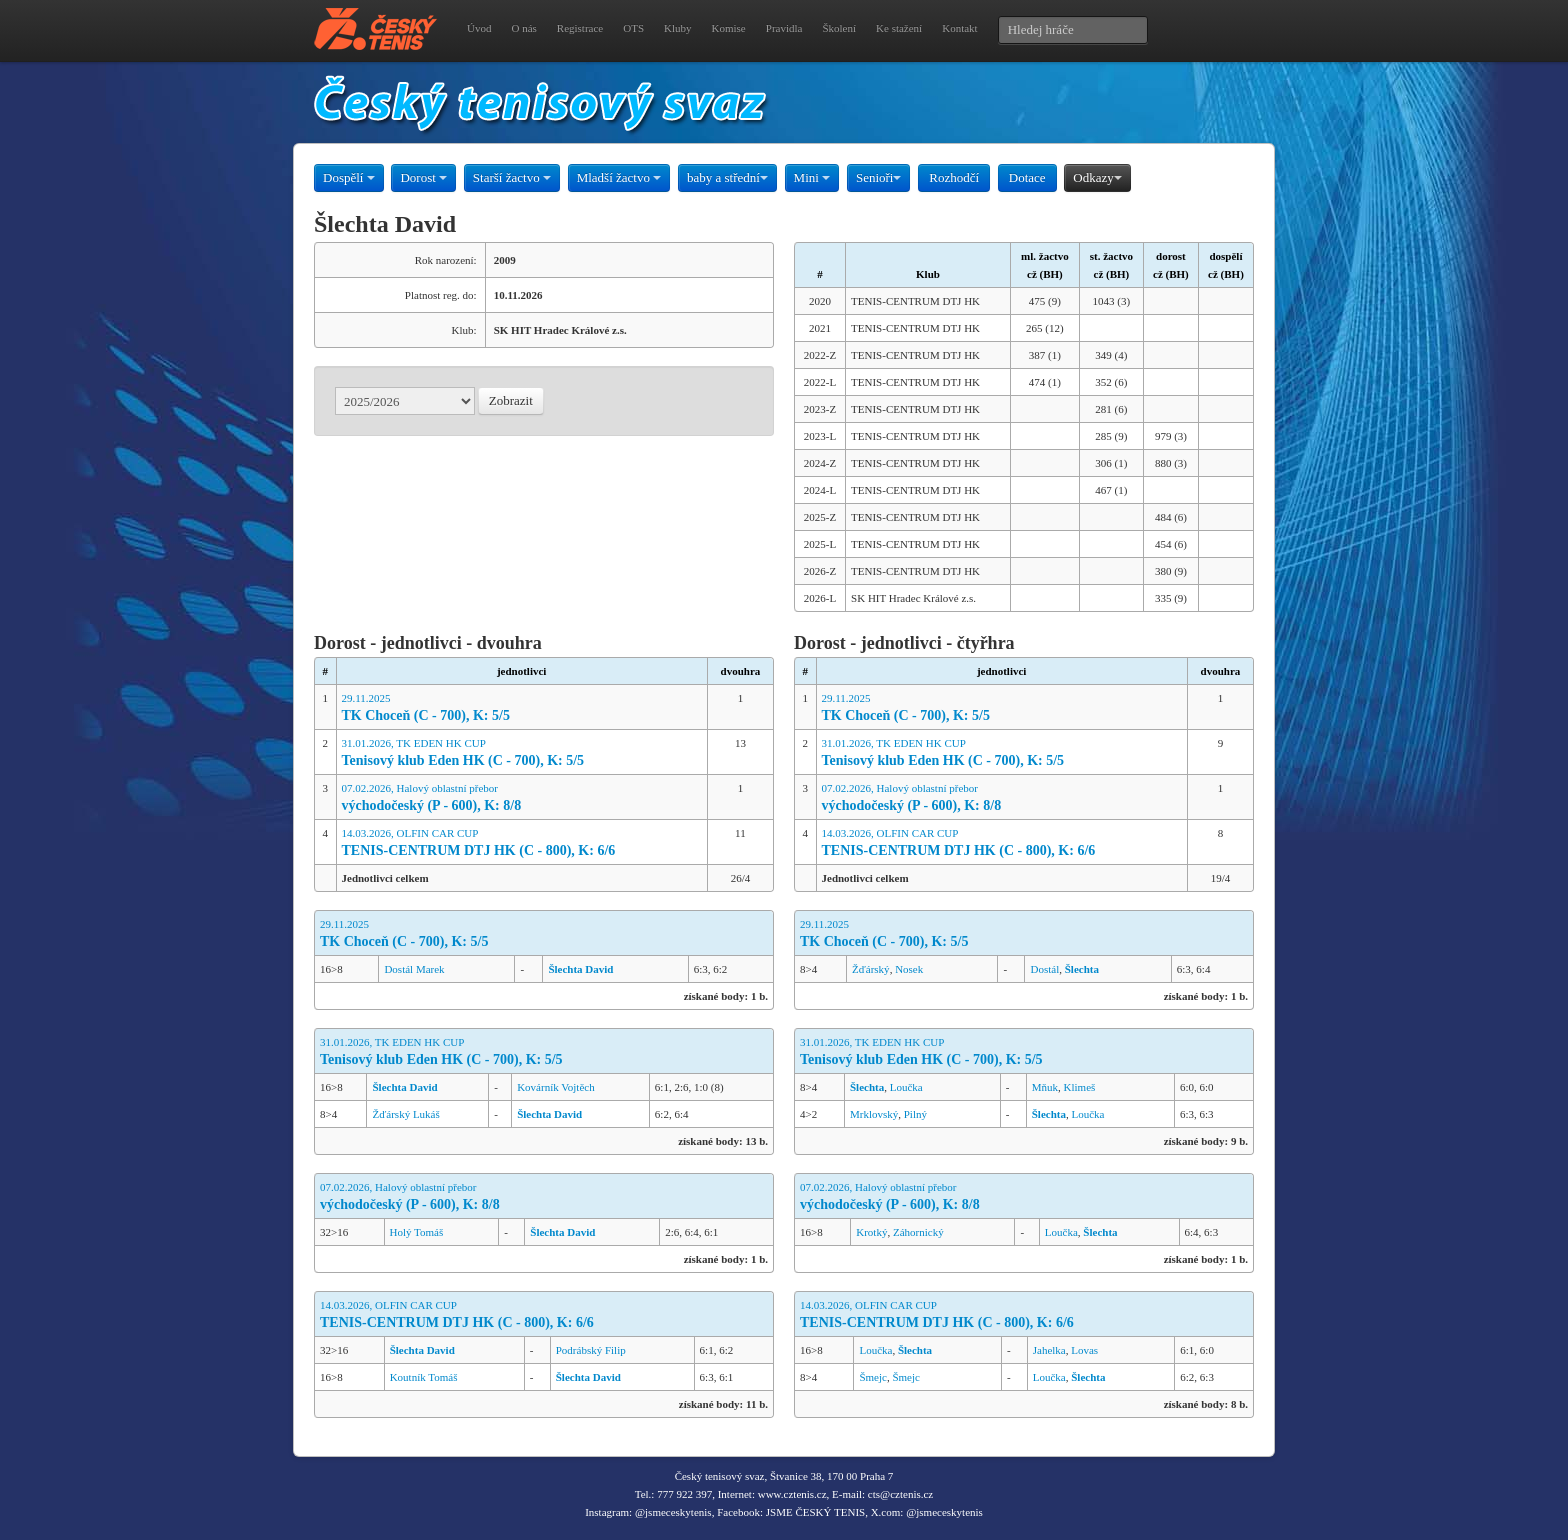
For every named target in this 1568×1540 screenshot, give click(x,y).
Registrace (580, 28)
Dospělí (349, 177)
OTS (633, 28)
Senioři (879, 177)
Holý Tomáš (417, 1232)
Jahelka (1049, 1350)
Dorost (423, 177)
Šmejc (873, 1377)
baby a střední (727, 177)
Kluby (678, 28)
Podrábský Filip (591, 1350)
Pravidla (784, 28)
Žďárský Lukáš (405, 1114)
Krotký (871, 1232)
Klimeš (1080, 1087)
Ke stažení (899, 28)
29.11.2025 (522, 708)
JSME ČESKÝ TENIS (815, 1512)
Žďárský (871, 969)
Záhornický (918, 1232)
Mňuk (1045, 1087)
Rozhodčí (954, 177)
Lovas (1084, 1350)
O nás (523, 28)
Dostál (1044, 969)
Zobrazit (511, 400)
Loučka (906, 1087)
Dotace (1027, 177)
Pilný (915, 1114)
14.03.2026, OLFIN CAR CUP (522, 843)
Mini (812, 177)
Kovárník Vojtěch (556, 1087)
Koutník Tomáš (424, 1377)
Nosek (909, 969)
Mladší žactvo (619, 177)
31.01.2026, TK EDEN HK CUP (522, 753)
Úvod (479, 28)
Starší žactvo (512, 177)
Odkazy (1097, 177)
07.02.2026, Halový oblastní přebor (522, 798)
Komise (729, 28)
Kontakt (959, 28)
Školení (839, 28)
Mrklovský (874, 1114)
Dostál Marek (414, 969)
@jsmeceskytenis (673, 1512)
